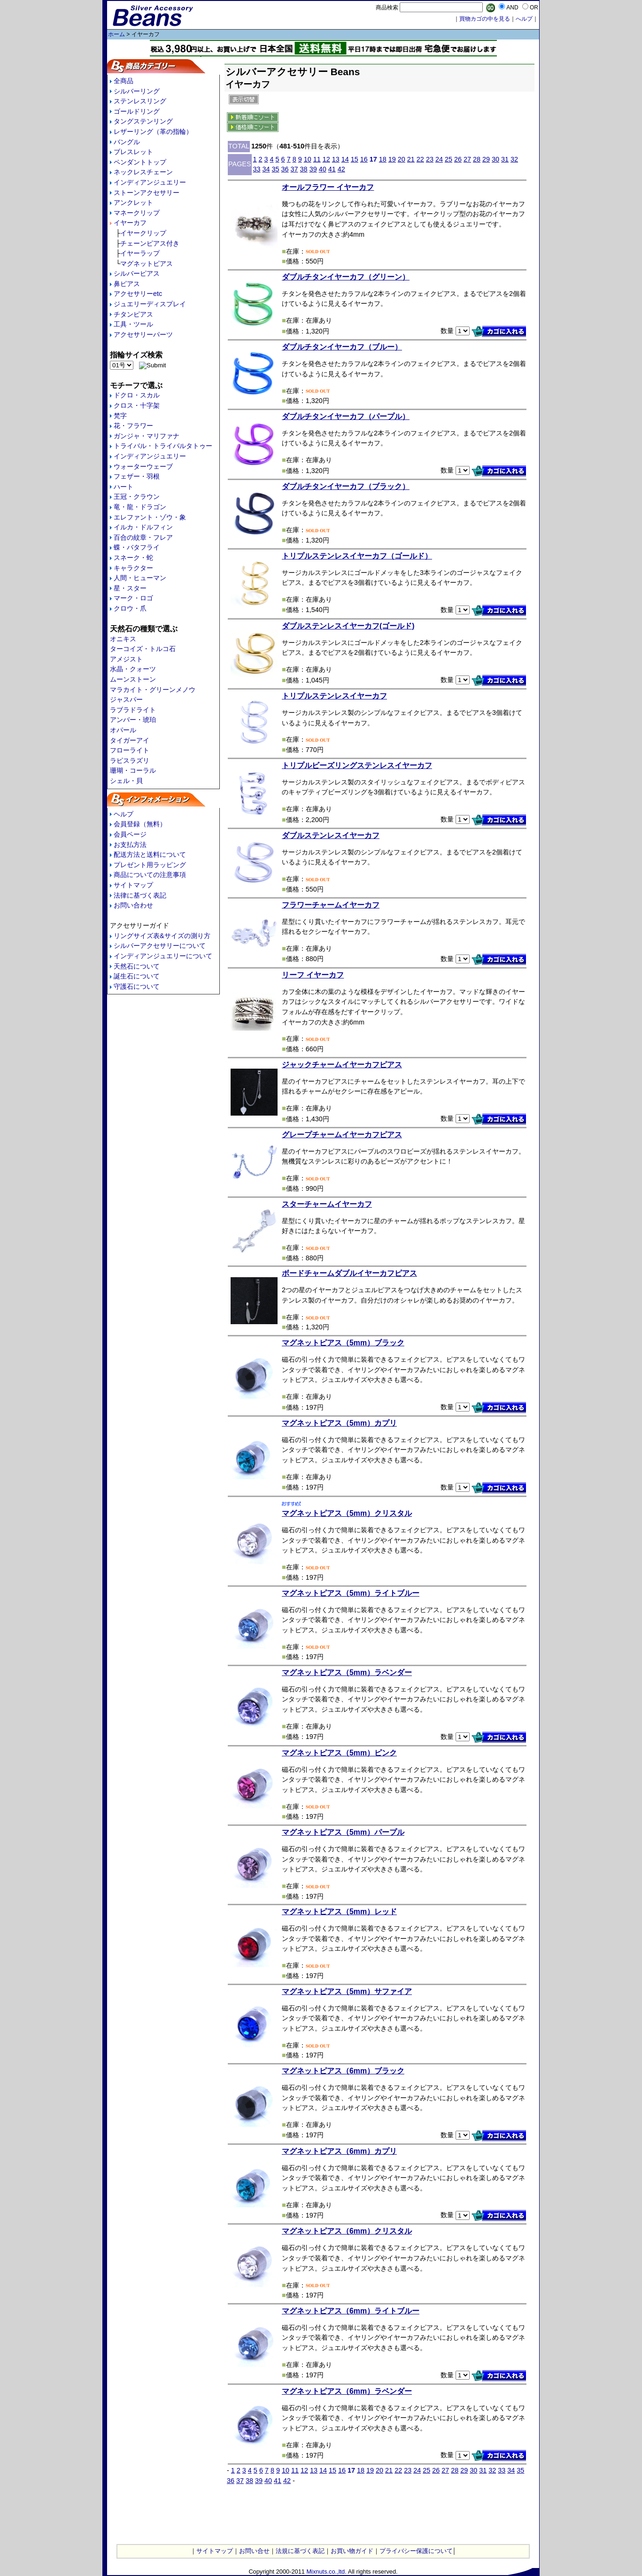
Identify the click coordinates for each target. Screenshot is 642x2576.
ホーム (116, 34)
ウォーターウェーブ (143, 466)
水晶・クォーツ (133, 669)
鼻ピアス (127, 283)
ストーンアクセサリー (146, 192)
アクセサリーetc (138, 293)
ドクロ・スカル (137, 395)
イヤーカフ (130, 222)
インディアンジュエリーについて (163, 956)
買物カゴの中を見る (484, 19)
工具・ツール (133, 324)
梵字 (120, 415)
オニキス (123, 639)
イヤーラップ (140, 253)
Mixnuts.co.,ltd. (326, 2571)
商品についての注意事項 (150, 874)
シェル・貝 (126, 780)
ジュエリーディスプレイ (150, 304)
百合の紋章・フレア (143, 537)
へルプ (524, 19)
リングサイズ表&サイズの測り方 (162, 935)
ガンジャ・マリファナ (146, 436)
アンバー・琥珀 (133, 719)
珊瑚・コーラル (133, 770)
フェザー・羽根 (137, 476)
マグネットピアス (146, 263)
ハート (123, 486)
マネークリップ (137, 213)
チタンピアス (133, 314)
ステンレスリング (140, 101)
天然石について (137, 966)
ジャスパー (126, 699)
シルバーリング (137, 91)
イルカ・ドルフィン (143, 527)
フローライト (129, 750)
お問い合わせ (133, 905)
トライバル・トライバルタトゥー (163, 446)
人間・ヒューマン (140, 578)
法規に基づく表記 (300, 2550)
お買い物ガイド (352, 2550)
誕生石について (137, 976)
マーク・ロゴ (133, 598)
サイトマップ (133, 885)
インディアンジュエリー (150, 182)
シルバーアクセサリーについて (160, 945)
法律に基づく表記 (140, 895)
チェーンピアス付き (149, 243)
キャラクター (133, 568)
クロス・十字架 (137, 405)
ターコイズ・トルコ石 (143, 648)
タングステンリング (143, 121)
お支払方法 (130, 844)
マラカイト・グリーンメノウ (152, 689)
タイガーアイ (129, 740)
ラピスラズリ (129, 760)
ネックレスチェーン (143, 172)
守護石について (137, 986)
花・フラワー (133, 425)
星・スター (130, 588)
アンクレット (133, 202)
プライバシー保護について (416, 2550)
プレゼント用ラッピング (150, 865)
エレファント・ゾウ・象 (150, 517)
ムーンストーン (133, 679)
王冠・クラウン (137, 496)
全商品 (123, 81)
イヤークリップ (143, 233)
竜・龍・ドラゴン (140, 507)
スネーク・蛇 (133, 557)
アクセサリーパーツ (143, 334)
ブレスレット (133, 151)
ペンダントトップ (140, 162)
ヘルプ (123, 814)
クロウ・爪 (130, 608)
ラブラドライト (133, 710)
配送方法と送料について (150, 854)
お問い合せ (254, 2550)
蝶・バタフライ (137, 547)
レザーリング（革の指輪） (153, 131)
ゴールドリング (137, 111)
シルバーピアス (137, 273)
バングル (127, 142)
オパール (123, 730)
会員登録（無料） (140, 824)
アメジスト (126, 659)
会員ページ (130, 834)
